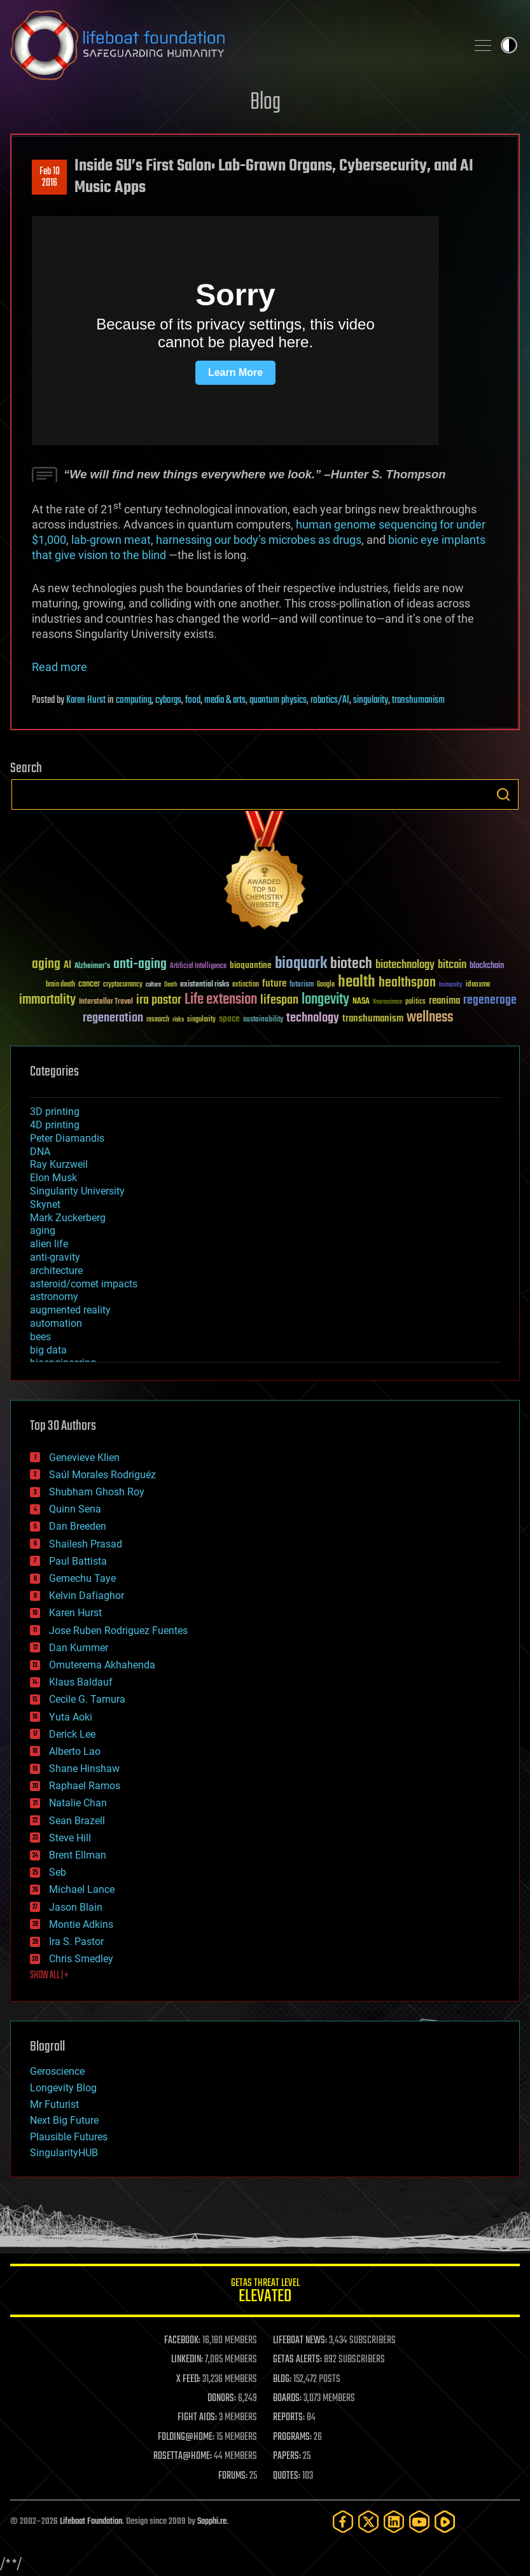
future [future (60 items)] (274, 984)
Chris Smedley (81, 1959)
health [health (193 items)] (356, 982)
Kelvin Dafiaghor (86, 1595)
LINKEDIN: (187, 2359)
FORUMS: (233, 2476)
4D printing (55, 1125)
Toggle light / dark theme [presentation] (509, 45)
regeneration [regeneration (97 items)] (113, 1018)
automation (56, 1323)
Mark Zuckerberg (68, 1218)
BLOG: (282, 2379)
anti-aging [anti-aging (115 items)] (140, 965)
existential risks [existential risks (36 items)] (204, 985)
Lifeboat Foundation (91, 2521)
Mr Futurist (54, 2104)
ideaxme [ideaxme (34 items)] (478, 985)
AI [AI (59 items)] (67, 966)
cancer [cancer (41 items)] (89, 985)
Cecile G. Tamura (87, 1699)
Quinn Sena (75, 1509)
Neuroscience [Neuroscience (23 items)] (387, 1002)
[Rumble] (445, 2521)
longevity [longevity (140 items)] (325, 1000)
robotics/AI (329, 700)
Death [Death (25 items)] (170, 984)
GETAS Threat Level (265, 2292)
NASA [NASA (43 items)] (361, 1002)
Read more (59, 667)
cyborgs (168, 700)
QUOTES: (286, 2476)
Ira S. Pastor (76, 1941)
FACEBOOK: (182, 2340)
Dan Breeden (77, 1526)
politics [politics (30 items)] (415, 1002)
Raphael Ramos (84, 1786)
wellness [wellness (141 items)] (430, 1017)
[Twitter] (368, 2521)
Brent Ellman (77, 1855)
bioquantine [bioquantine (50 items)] (251, 965)
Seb (57, 1872)
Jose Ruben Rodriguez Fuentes (118, 1630)
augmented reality (70, 1310)
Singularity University (77, 1191)
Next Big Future (64, 2120)
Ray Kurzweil (59, 1164)
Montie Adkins (81, 1924)
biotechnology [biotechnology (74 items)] (405, 965)
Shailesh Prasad (85, 1544)
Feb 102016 (49, 177)
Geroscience (57, 2071)
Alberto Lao (75, 1751)
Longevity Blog (63, 2088)
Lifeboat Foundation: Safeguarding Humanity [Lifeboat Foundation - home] (233, 45)
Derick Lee (72, 1734)
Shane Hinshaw (84, 1768)
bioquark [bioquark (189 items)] (301, 964)
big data (48, 1350)
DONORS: (221, 2398)
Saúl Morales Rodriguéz (102, 1475)
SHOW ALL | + (49, 1975)
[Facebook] (343, 2521)
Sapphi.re (212, 2521)
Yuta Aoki (70, 1717)
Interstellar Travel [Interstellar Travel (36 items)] (106, 1002)
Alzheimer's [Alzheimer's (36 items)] (92, 966)
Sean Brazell (77, 1821)
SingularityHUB (64, 2153)
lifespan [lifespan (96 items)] (279, 1000)
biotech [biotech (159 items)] (351, 964)
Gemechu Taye (82, 1578)
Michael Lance (82, 1889)
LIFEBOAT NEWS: (300, 2340)
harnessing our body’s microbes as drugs (258, 539)
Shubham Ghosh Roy (96, 1492)
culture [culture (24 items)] (153, 984)
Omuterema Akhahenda (102, 1665)
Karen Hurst (86, 700)
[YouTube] (419, 2521)
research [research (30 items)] (157, 1020)
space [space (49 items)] (229, 1018)
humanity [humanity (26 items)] (451, 985)
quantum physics (278, 700)
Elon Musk (53, 1178)
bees (40, 1337)
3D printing (55, 1111)
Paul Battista (78, 1561)
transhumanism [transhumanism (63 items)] (372, 1019)
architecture (56, 1270)
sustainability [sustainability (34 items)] (263, 1020)
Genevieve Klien (84, 1457)
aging (42, 1230)
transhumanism (418, 700)
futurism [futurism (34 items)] (301, 985)
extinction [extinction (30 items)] (245, 985)
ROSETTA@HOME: (182, 2456)
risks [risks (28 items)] (178, 1019)
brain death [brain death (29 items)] (60, 985)
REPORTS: (289, 2417)
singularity (370, 700)
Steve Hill (70, 1838)
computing (133, 700)
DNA (40, 1152)
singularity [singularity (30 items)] (201, 1020)
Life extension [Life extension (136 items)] (221, 1000)
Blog (265, 103)
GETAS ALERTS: (297, 2359)
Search (503, 794)
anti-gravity (55, 1257)
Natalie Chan (78, 1803)
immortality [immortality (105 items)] (47, 1000)
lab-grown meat (111, 539)
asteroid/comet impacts (83, 1284)
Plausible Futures (69, 2137)
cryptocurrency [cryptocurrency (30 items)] (123, 985)
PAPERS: (287, 2456)
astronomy (54, 1297)
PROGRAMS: (292, 2437)
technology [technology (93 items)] (312, 1018)
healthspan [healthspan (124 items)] (407, 983)
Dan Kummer (78, 1648)
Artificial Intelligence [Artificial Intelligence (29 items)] (198, 966)
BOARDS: (287, 2398)
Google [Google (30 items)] (326, 985)
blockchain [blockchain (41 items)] (487, 966)
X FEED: (188, 2379)
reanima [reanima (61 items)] (444, 1001)
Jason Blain (75, 1907)
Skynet (45, 1204)
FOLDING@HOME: (186, 2437)
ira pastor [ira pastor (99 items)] (158, 1000)
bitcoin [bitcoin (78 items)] (452, 965)
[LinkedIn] (394, 2521)
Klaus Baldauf (81, 1682)
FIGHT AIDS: (197, 2417)
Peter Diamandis (67, 1138)
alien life (49, 1244)
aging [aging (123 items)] (46, 965)
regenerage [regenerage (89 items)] (490, 1001)
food (192, 700)
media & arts (225, 700)
